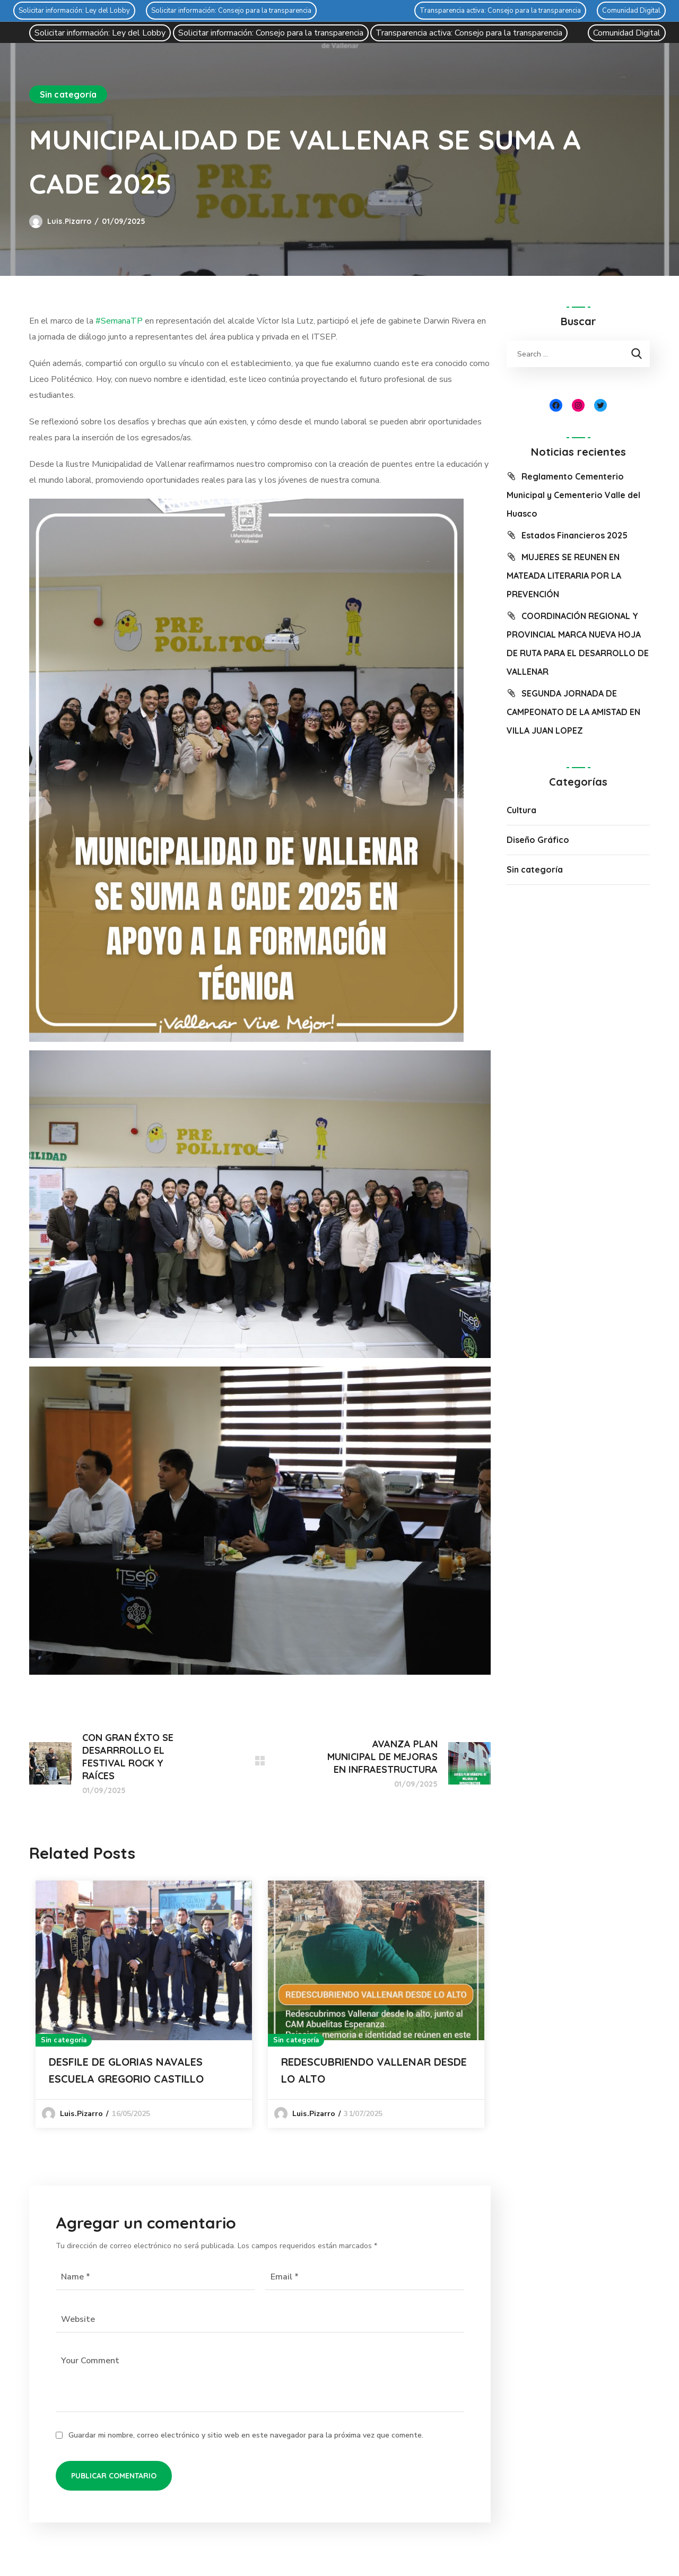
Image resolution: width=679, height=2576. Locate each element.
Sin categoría (68, 94)
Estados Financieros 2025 (574, 535)
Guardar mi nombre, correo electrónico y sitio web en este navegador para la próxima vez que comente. (245, 2435)
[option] (144, 2004)
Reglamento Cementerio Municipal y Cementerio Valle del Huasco (573, 495)
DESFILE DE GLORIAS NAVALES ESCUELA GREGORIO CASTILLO (126, 2070)
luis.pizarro (69, 221)
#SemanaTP (119, 321)
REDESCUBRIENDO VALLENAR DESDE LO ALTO (374, 2070)
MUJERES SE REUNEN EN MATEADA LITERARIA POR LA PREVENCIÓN (564, 575)
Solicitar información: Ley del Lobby (74, 10)
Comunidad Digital (631, 10)
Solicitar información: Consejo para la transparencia (231, 10)
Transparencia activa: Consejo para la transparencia (500, 10)
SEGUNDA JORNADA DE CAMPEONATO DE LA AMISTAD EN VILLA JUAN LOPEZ (573, 712)
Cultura (521, 810)
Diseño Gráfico (538, 839)
